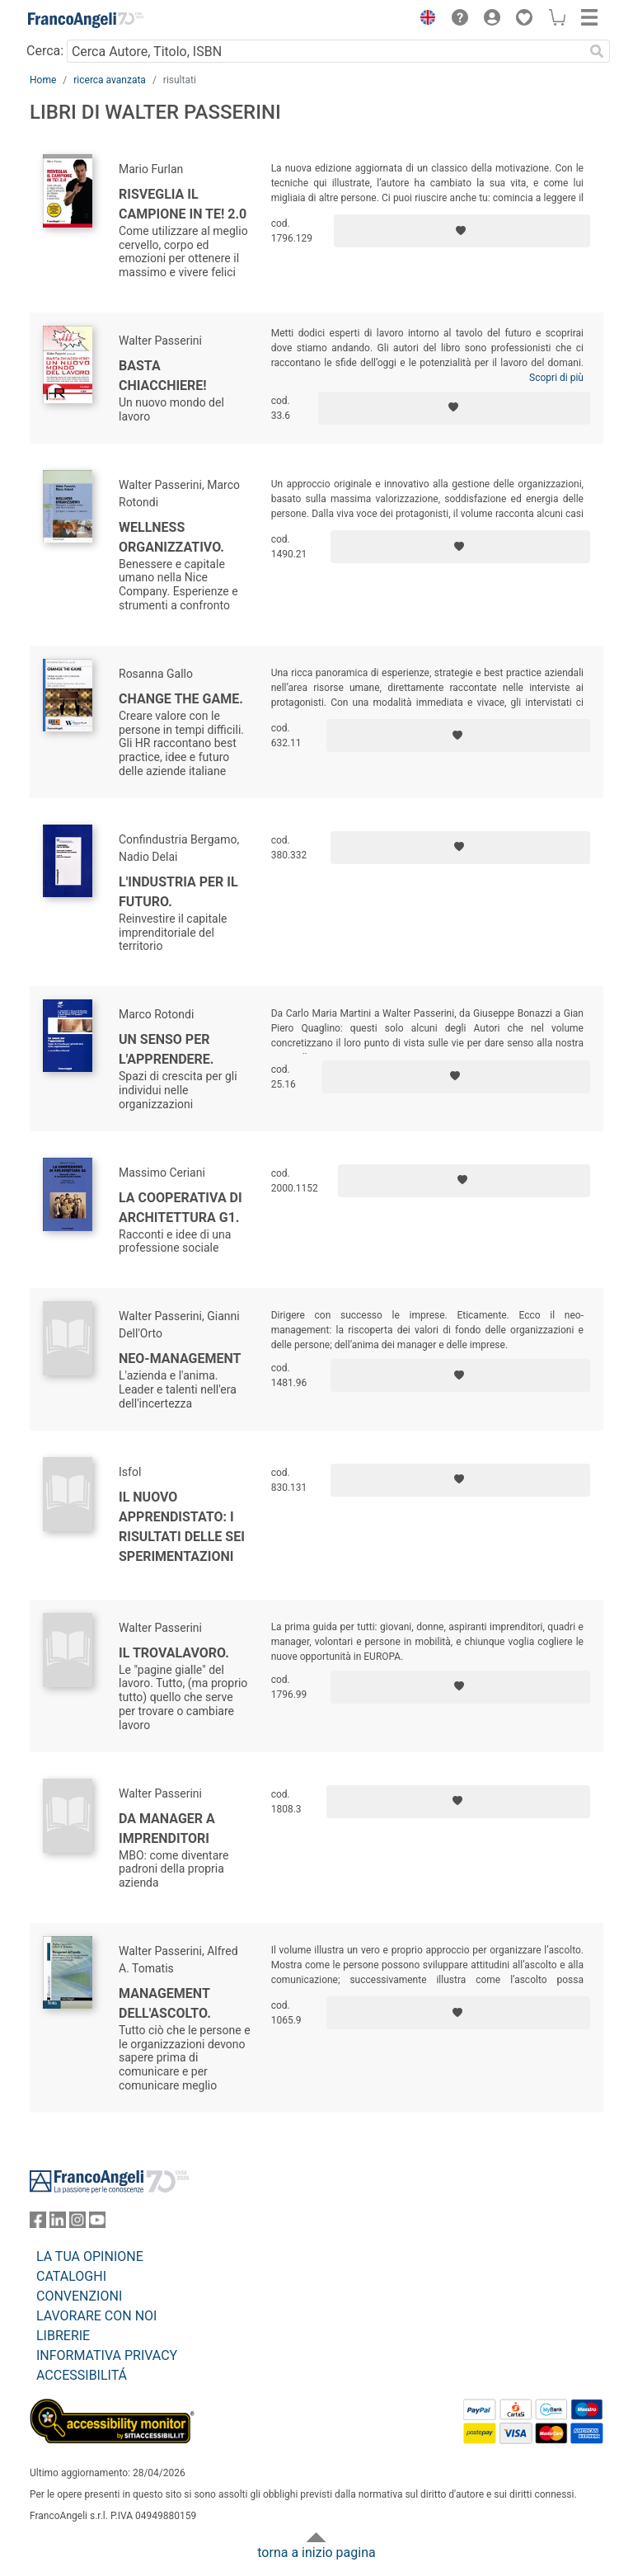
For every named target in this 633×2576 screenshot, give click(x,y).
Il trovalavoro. (174, 1653)
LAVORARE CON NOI (96, 2316)
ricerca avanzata (109, 80)
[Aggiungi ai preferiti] (462, 230)
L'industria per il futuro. (178, 892)
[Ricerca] (597, 51)
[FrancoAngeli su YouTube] (97, 2223)
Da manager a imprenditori (167, 1828)
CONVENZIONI (79, 2296)
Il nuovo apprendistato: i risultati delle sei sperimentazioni (182, 1526)
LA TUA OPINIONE (89, 2256)
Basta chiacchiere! (163, 375)
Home (43, 80)
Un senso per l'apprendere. (166, 1049)
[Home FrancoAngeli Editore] (85, 20)
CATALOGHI (71, 2276)
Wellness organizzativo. (171, 537)
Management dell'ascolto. (165, 2003)
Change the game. (181, 699)
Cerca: (44, 51)
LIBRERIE (63, 2335)
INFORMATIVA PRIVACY (106, 2355)
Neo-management (180, 1358)
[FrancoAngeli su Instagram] (77, 2223)
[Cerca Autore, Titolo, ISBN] (325, 51)
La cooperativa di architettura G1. (180, 1207)
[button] (423, 20)
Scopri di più (556, 377)
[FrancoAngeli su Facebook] (38, 2223)
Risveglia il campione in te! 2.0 (182, 204)
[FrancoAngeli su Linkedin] (57, 2223)
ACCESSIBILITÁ (81, 2375)
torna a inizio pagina (316, 2552)
